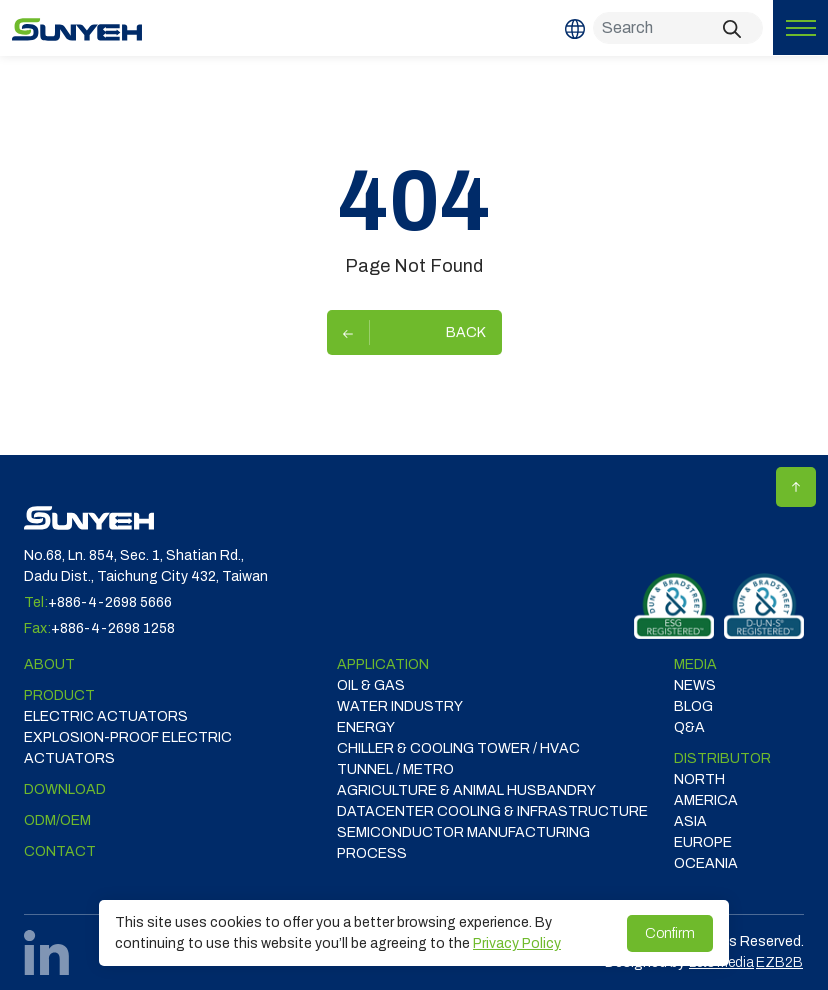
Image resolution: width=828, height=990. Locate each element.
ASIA (690, 821)
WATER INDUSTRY (400, 706)
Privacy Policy (517, 943)
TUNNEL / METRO (395, 769)
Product (59, 695)
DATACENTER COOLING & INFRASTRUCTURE (492, 811)
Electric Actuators (106, 716)
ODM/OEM (57, 820)
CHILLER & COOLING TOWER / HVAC (458, 748)
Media (695, 664)
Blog (693, 706)
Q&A (689, 727)
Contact (60, 851)
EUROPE (703, 842)
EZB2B (779, 962)
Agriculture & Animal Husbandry (466, 790)
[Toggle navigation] (800, 27)
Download (65, 789)
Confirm (670, 933)
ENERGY (366, 727)
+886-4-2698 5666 (110, 602)
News (695, 685)
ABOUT (49, 664)
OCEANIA (706, 863)
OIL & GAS (371, 685)
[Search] (678, 28)
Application (383, 664)
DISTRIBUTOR (722, 758)
